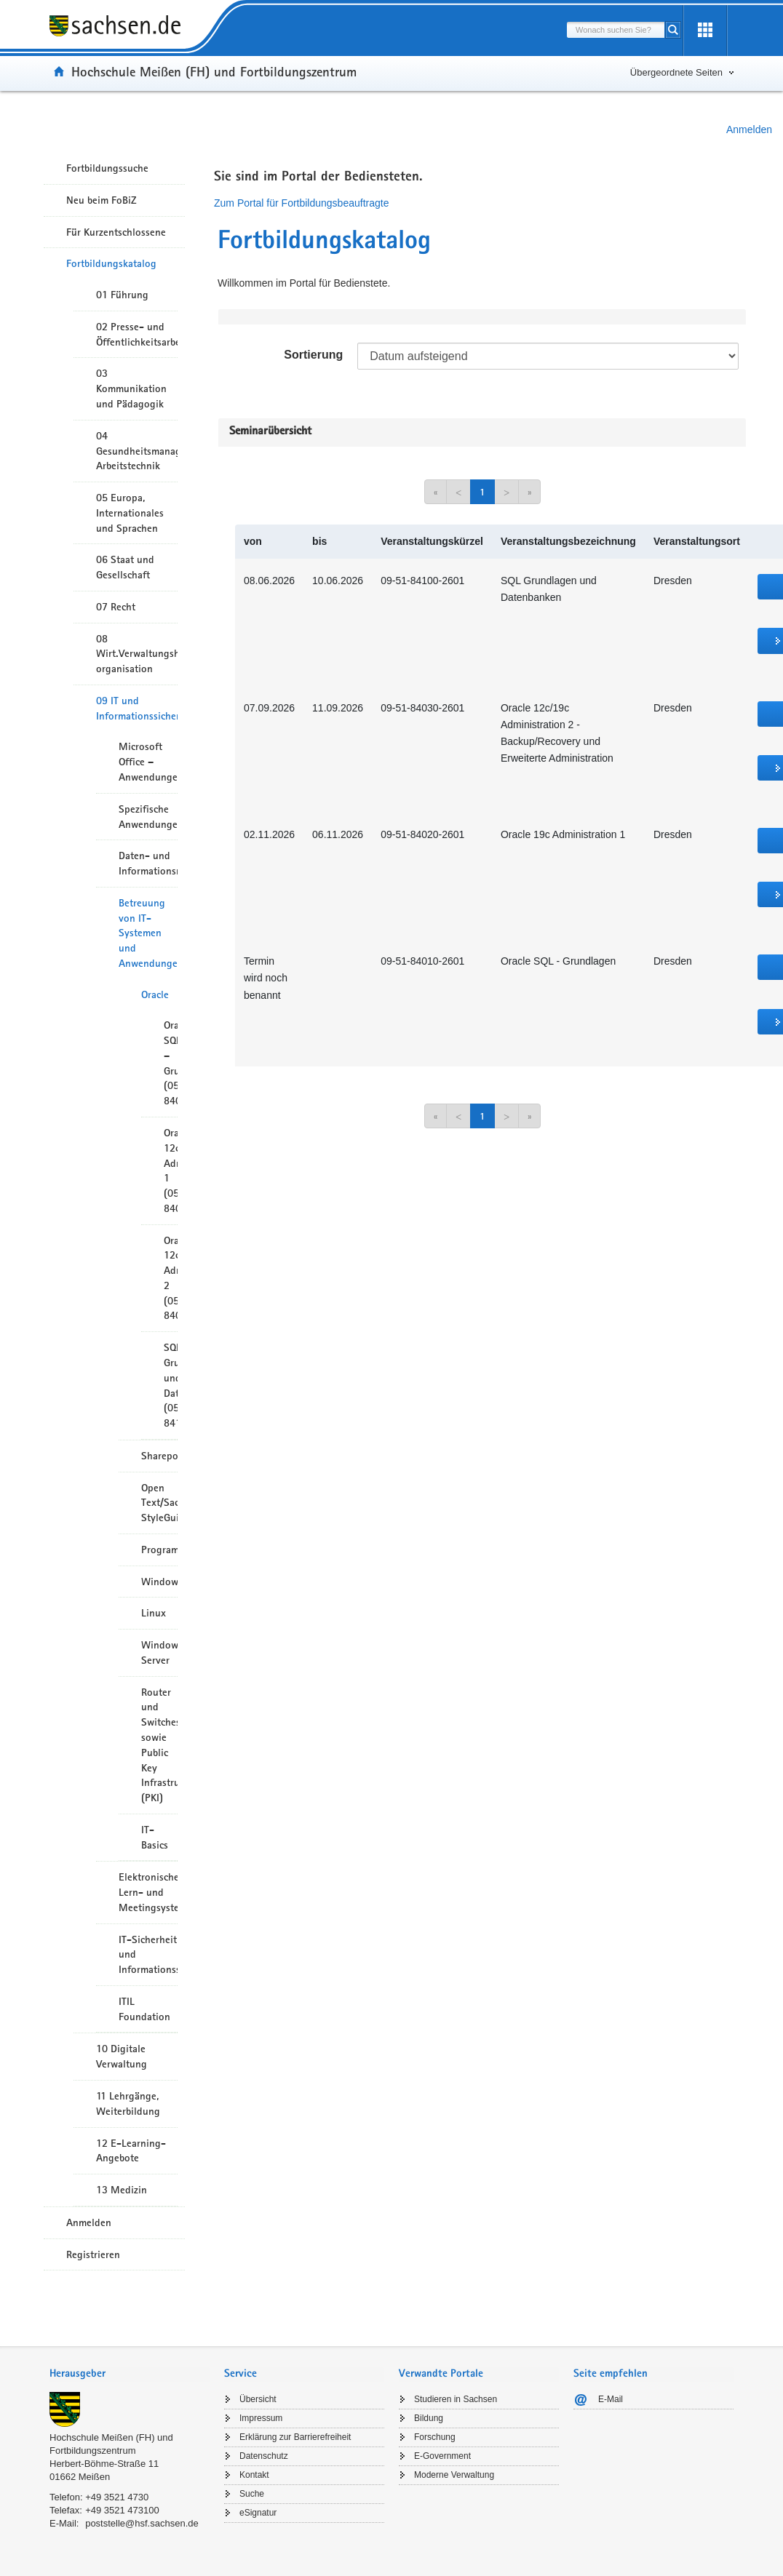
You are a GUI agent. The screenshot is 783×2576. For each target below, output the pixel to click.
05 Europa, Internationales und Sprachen (130, 513)
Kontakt (254, 2475)
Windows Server (159, 1652)
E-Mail (610, 2399)
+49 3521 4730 (116, 2497)
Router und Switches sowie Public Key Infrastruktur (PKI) (159, 1745)
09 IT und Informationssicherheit (137, 708)
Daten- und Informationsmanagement (148, 863)
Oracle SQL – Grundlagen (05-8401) (171, 1062)
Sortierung (313, 354)
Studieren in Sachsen (455, 2399)
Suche (251, 2494)
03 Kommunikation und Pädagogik (131, 388)
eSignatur (258, 2513)
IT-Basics (154, 1837)
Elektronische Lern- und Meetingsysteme (148, 1892)
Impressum (260, 2418)
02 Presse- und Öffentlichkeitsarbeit (137, 334)
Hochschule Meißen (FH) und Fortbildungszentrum (214, 71)
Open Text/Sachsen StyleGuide (159, 1503)
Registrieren (93, 2254)
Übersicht (258, 2399)
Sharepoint (159, 1455)
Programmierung (159, 1549)
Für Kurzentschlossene (116, 232)
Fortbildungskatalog (111, 263)
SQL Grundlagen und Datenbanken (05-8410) (171, 1385)
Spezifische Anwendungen (148, 816)
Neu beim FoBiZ (101, 200)
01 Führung (122, 294)
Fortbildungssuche (107, 168)
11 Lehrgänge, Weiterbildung (128, 2103)
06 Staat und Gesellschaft (125, 567)
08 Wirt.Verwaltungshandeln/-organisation (137, 654)
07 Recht (115, 606)
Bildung (428, 2418)
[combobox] (615, 30)
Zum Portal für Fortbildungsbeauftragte (301, 203)
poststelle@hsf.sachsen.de (142, 2523)
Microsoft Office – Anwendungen (148, 761)
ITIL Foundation (144, 2009)
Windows (159, 1581)
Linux (153, 1612)
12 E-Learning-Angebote (131, 2151)
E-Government (442, 2456)
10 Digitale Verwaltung (121, 2056)
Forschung (435, 2437)
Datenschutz (263, 2456)
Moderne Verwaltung (454, 2475)
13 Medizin (121, 2189)
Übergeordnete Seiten (676, 72)
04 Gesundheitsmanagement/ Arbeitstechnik (137, 451)
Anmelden (749, 129)
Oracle (155, 994)
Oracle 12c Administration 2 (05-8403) (171, 1278)
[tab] (129, 2374)
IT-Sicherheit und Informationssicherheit (148, 1955)
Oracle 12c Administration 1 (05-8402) (171, 1170)
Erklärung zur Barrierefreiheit (295, 2437)
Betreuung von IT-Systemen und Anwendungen (148, 933)
